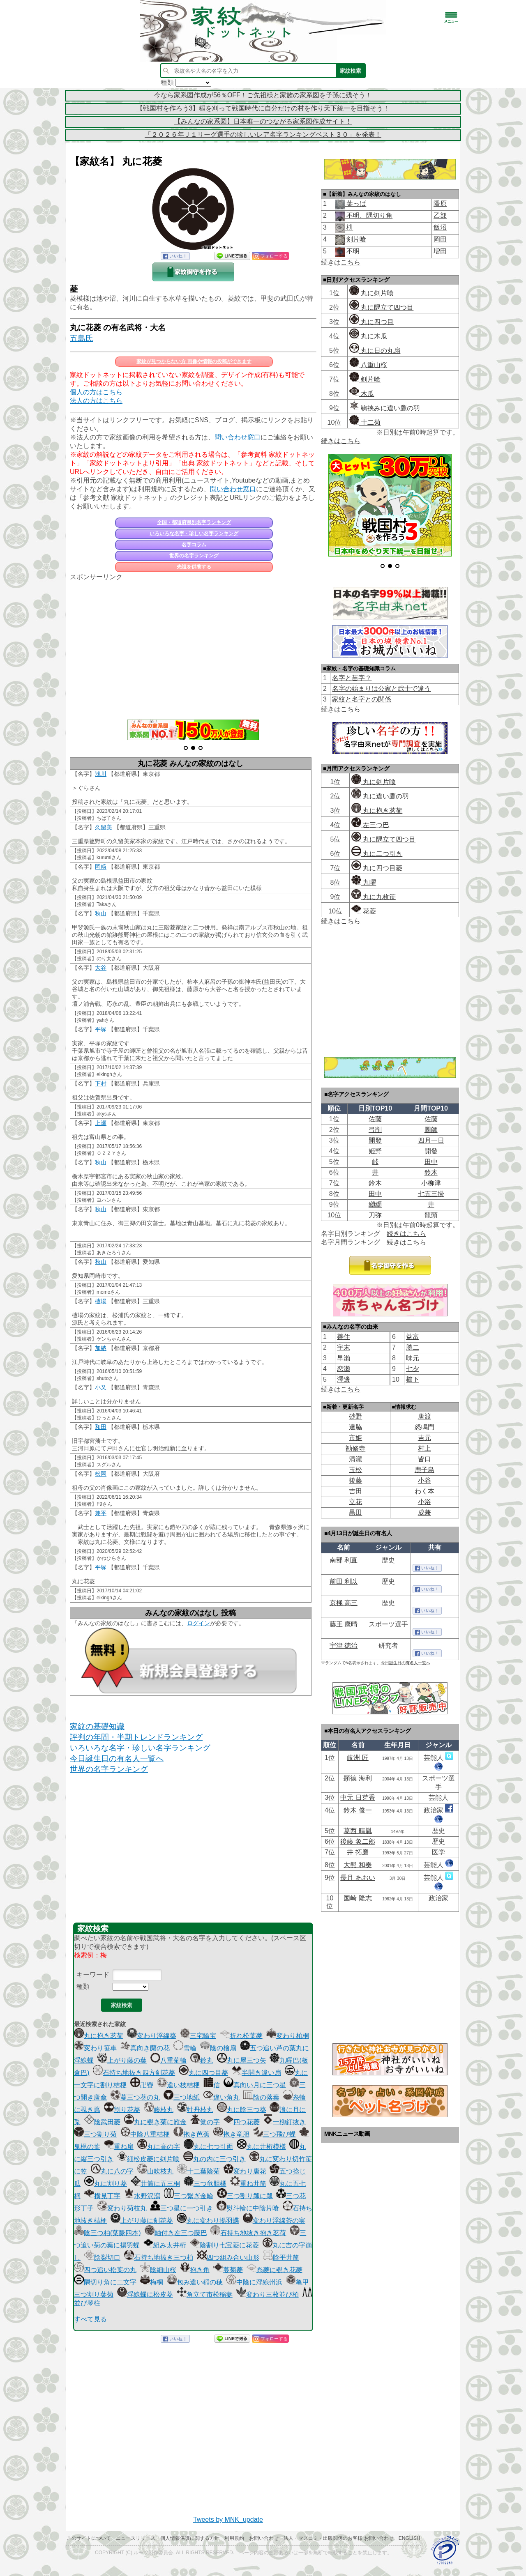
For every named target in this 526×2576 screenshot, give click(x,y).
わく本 (424, 1491)
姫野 (375, 1151)
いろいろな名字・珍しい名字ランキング (194, 533)
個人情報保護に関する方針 (189, 2538)
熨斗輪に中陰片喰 (248, 2208)
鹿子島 (424, 1469)
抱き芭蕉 (191, 2134)
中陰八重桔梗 (145, 2134)
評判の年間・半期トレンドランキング (136, 1737)
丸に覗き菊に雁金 (155, 2121)
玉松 (355, 1469)
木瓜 (361, 393)
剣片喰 (355, 239)
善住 (343, 1336)
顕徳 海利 (357, 1778)
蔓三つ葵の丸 (135, 2097)
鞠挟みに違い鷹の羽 (384, 408)
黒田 (355, 1512)
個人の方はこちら (96, 392)
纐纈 (375, 1204)
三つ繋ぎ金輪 (188, 2195)
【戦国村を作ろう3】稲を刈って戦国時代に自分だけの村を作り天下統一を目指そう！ (263, 108)
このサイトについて (89, 2538)
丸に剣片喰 (371, 293)
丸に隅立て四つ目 (381, 307)
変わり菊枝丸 (122, 2208)
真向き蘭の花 (145, 2048)
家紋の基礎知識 (97, 1726)
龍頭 (431, 1215)
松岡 (100, 1473)
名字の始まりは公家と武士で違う (381, 688)
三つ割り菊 (95, 2134)
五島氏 (81, 338)
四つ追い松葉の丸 (105, 2269)
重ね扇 (119, 2146)
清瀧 (355, 1459)
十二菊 (365, 422)
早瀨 (343, 1358)
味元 (412, 1358)
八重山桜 (368, 364)
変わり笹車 (95, 2048)
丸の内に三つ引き (214, 2158)
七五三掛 (431, 1193)
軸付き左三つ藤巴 (176, 2232)
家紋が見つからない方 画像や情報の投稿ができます (193, 361)
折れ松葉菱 (241, 2035)
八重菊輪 (168, 2060)
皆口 (424, 1459)
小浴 (424, 1501)
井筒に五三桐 (155, 2183)
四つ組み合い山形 (228, 2257)
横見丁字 (102, 2195)
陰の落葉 (261, 2097)
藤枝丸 (158, 2109)
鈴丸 (201, 2060)
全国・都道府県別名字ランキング (194, 522)
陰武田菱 (102, 2121)
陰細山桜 (158, 2269)
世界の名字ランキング (194, 556)
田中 (431, 1161)
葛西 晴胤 (357, 1830)
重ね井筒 (248, 2183)
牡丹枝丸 (195, 2109)
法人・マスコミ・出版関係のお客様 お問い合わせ (338, 2538)
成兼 (424, 1512)
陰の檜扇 (218, 2048)
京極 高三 (344, 1602)
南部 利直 (344, 1560)
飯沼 (440, 227)
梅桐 (151, 2282)
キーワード (92, 1974)
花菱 (363, 911)
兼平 (100, 1513)
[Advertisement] (193, 645)
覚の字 (205, 2121)
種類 (83, 1986)
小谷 (424, 1480)
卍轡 (141, 2085)
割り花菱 (122, 2109)
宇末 (343, 1347)
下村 (100, 1083)
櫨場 (100, 1301)
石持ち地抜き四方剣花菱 (134, 2072)
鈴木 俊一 (357, 1810)
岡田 (440, 239)
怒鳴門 (424, 1427)
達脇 (355, 1427)
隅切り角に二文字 (105, 2282)
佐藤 (375, 1119)
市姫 (355, 1437)
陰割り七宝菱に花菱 (224, 2245)
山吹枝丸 (155, 2171)
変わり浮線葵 (151, 2035)
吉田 (355, 1491)
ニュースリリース (135, 2538)
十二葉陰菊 (198, 2171)
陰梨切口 (102, 2257)
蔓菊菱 (228, 2269)
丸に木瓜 (368, 336)
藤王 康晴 (344, 1624)
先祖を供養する (194, 567)
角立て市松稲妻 (205, 2294)
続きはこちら (340, 440)
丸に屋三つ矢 (241, 2060)
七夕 (412, 1368)
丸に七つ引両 (208, 2146)
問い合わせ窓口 (238, 437)
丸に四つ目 (371, 321)
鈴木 (431, 1172)
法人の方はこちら (96, 400)
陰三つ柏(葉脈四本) (107, 2232)
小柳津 (431, 1183)
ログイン (198, 1623)
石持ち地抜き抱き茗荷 (248, 2232)
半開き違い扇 (256, 2072)
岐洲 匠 (357, 1757)
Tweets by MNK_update (228, 2519)
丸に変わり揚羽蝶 (208, 2220)
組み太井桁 (164, 2245)
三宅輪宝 (198, 2035)
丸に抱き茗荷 (98, 2035)
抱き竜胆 (231, 2134)
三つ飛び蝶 (274, 2134)
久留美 (103, 827)
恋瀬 (343, 1368)
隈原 (440, 203)
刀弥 (375, 1215)
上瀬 (100, 1123)
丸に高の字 (158, 2146)
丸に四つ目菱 (203, 2072)
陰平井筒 (281, 2257)
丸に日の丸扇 (374, 350)
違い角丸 (221, 2097)
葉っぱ (355, 203)
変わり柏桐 (287, 2035)
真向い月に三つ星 (255, 2085)
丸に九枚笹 (373, 896)
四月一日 (431, 1140)
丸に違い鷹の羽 (380, 796)
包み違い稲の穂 (195, 2282)
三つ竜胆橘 (205, 2183)
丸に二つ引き (376, 853)
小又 (100, 1387)
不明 (352, 251)
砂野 (355, 1416)
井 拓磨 (357, 1852)
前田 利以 (344, 1581)
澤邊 (343, 1379)
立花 (355, 1501)
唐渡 (424, 1416)
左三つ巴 (370, 824)
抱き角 (195, 2269)
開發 (375, 1140)
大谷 (100, 967)
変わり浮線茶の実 (274, 2220)
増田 (440, 251)
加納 (100, 1348)
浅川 (100, 773)
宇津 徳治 (344, 1645)
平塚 (100, 1029)
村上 (424, 1448)
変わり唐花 (245, 2171)
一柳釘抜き (284, 2121)
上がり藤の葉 (122, 2060)
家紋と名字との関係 (361, 699)
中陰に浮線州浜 (254, 2282)
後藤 (355, 1480)
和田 (100, 1427)
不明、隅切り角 (368, 215)
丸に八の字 (112, 2171)
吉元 (424, 1437)
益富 (412, 1336)
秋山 (100, 913)
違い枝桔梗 (178, 2085)
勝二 (412, 1347)
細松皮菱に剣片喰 (148, 2158)
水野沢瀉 (142, 2195)
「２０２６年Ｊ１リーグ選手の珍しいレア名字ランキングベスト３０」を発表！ (263, 134)
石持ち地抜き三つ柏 (158, 2257)
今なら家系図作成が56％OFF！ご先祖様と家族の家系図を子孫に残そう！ (263, 95)
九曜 (363, 882)
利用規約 (234, 2538)
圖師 (431, 1129)
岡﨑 (100, 866)
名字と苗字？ (351, 677)
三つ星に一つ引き (181, 2208)
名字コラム (194, 544)
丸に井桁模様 (261, 2146)
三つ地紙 (182, 2097)
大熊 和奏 (357, 1864)
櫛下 (412, 1379)
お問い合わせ (264, 2538)
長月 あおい (357, 1877)
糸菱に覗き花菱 (274, 2269)
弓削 (375, 1129)
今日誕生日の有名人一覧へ (117, 1758)
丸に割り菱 (105, 2183)
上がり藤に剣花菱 (142, 2220)
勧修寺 (355, 1448)
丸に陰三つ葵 (241, 2109)
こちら (350, 262)
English (409, 2538)
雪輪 (184, 2048)
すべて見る (90, 2319)
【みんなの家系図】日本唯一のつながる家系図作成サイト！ (263, 121)
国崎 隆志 (357, 1898)
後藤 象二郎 (357, 1841)
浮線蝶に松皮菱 (145, 2294)
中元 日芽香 (357, 1797)
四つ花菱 (242, 2121)
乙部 (440, 215)
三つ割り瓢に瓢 (245, 2195)
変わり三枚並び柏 (267, 2294)
